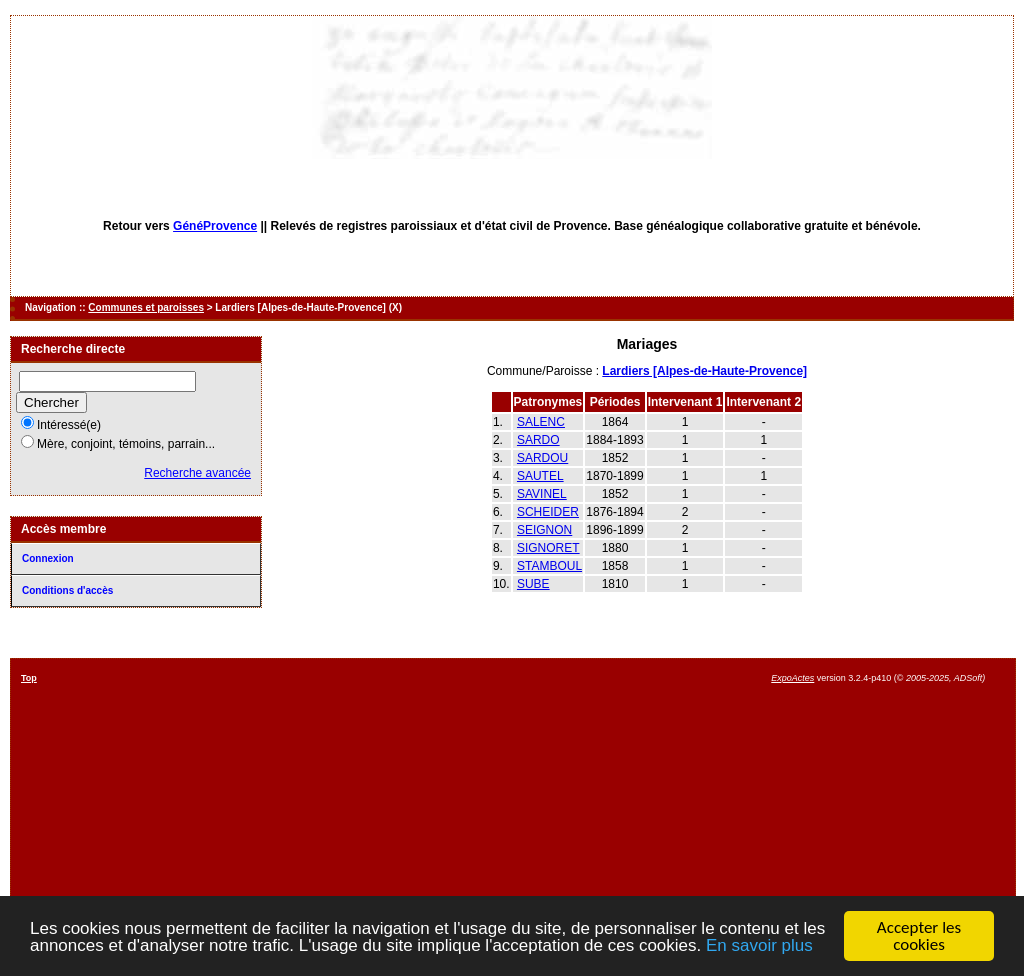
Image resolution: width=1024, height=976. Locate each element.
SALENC (541, 422)
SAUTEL (540, 476)
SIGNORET (548, 548)
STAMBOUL (549, 566)
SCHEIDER (548, 512)
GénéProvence (215, 226)
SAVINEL (542, 494)
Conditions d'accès (67, 590)
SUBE (533, 584)
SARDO (538, 440)
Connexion (48, 558)
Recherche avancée (197, 473)
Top (29, 678)
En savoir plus (759, 946)
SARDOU (542, 458)
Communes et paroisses (146, 307)
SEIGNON (544, 530)
